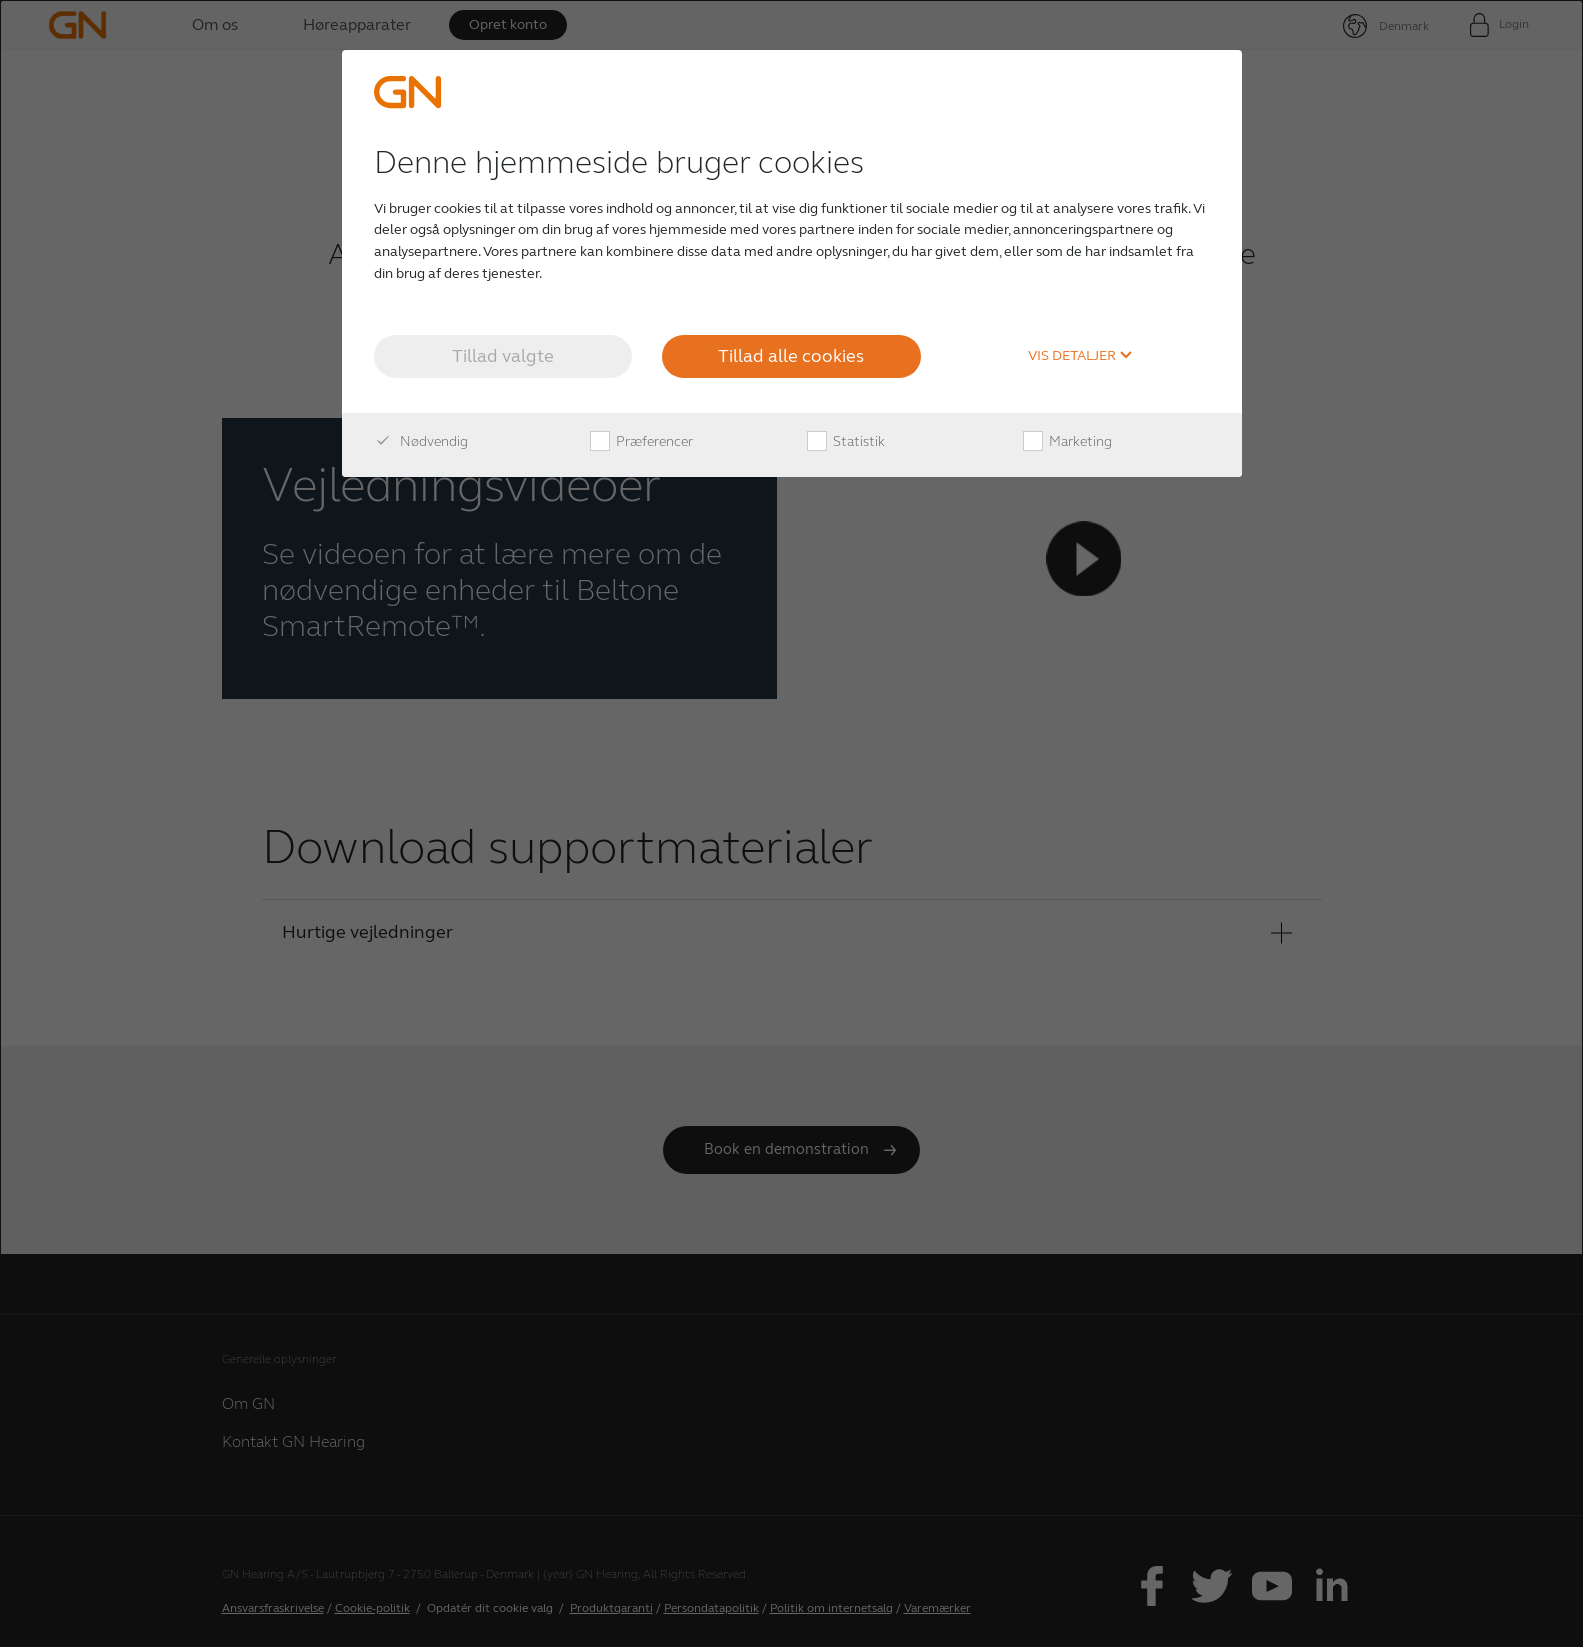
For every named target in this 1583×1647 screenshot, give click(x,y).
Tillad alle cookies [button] (791, 356)
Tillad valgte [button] (503, 356)
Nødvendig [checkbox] (421, 442)
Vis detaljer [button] (1080, 356)
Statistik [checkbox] (846, 442)
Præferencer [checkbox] (641, 442)
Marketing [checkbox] (1067, 442)
